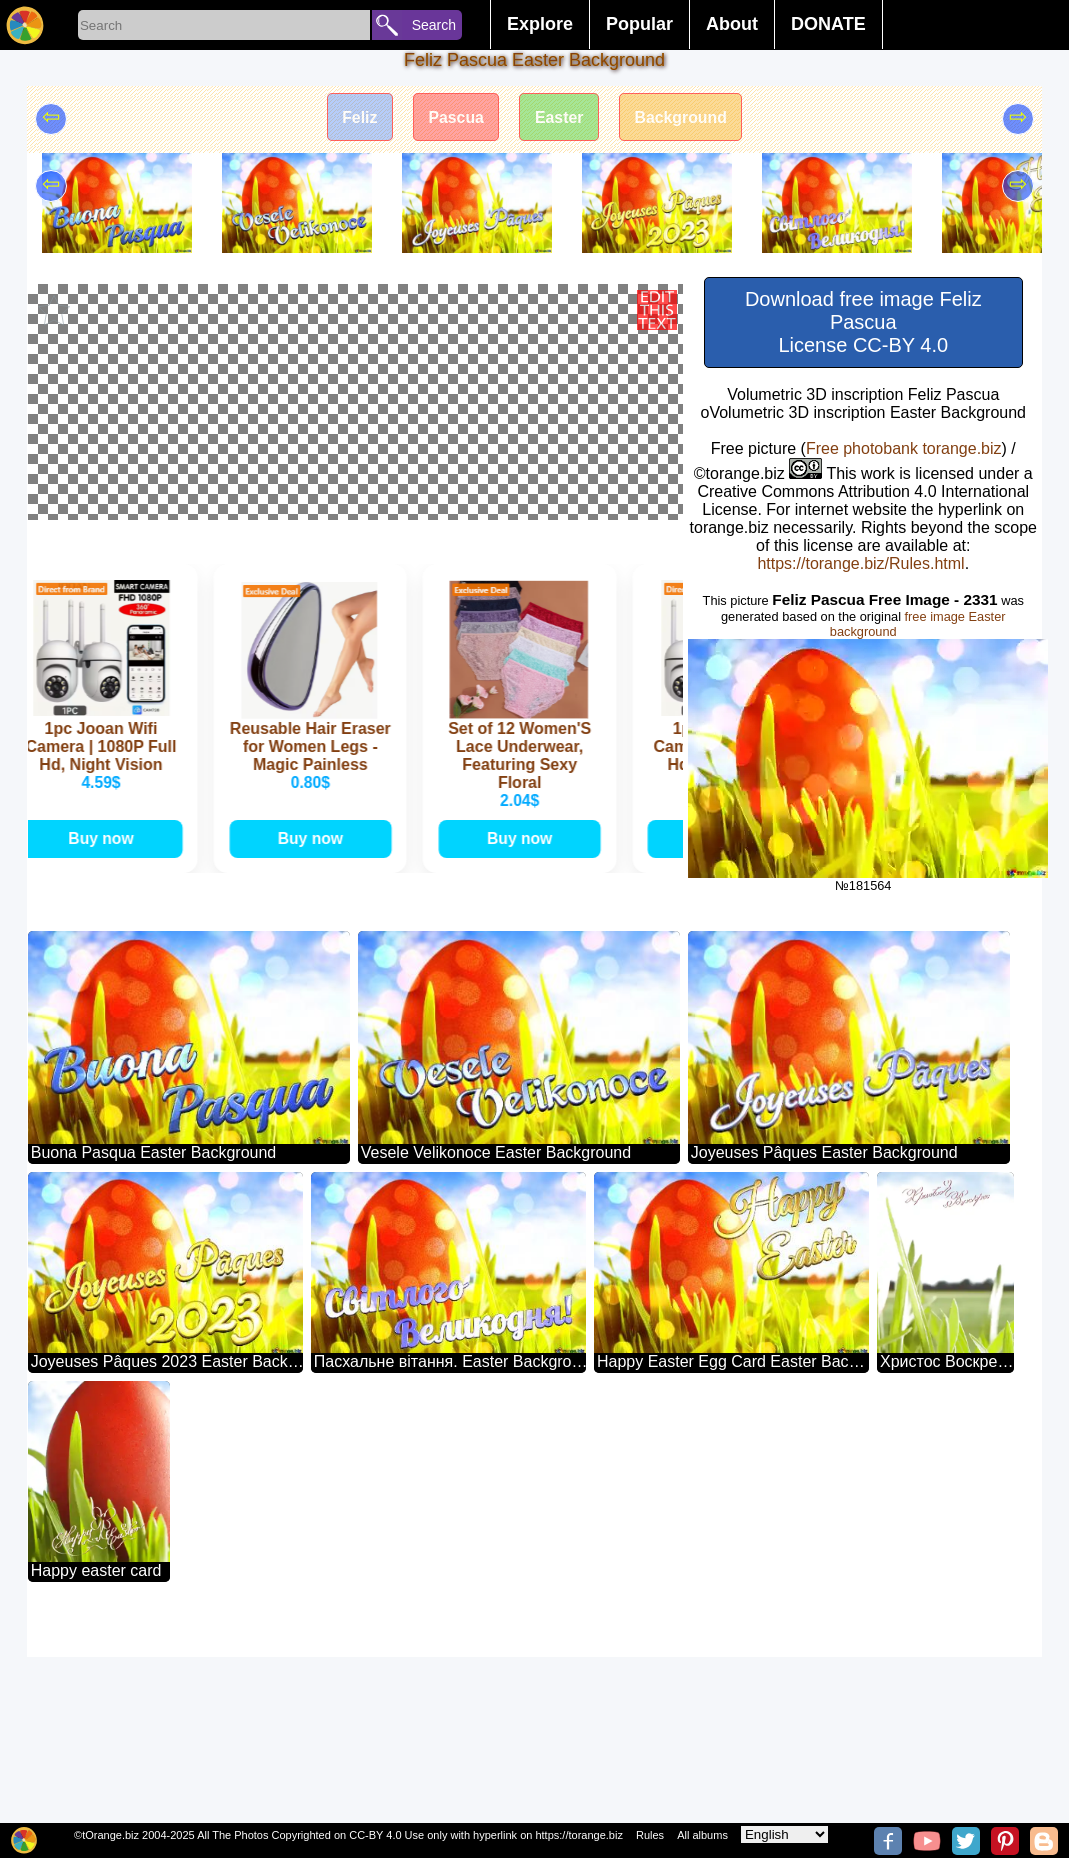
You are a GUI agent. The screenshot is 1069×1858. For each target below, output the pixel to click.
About (732, 24)
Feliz (358, 117)
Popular (639, 24)
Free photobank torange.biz (904, 448)
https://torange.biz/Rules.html (860, 563)
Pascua (455, 117)
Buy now (103, 1039)
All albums (702, 1835)
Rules (650, 1835)
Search (434, 25)
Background (682, 117)
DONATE (828, 24)
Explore (540, 24)
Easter (559, 117)
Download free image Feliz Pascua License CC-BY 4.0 (863, 322)
